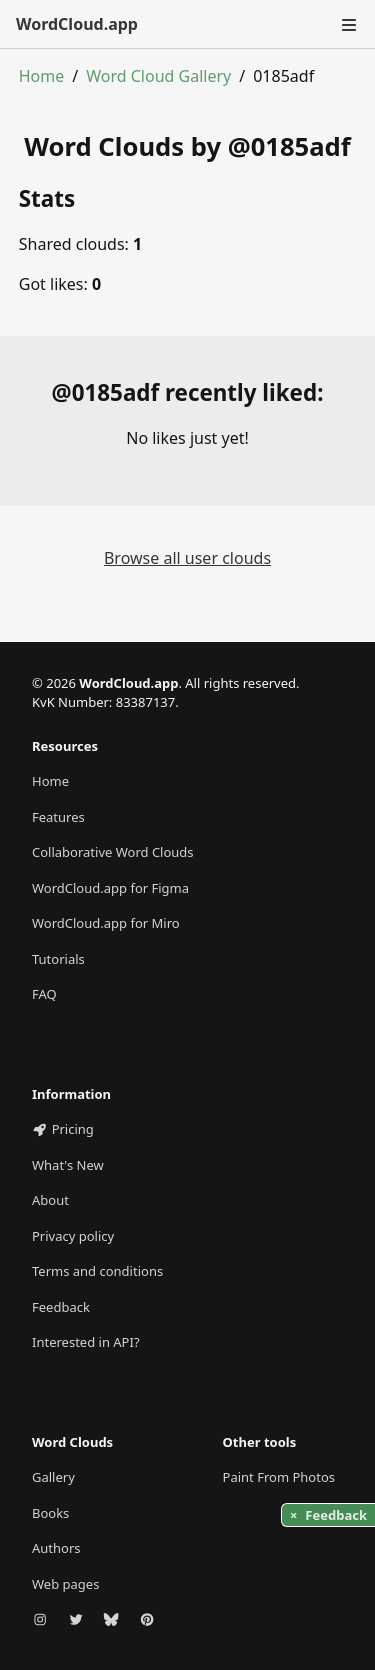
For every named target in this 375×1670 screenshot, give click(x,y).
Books (50, 1513)
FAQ (44, 994)
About (50, 1200)
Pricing (63, 1129)
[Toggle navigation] (347, 24)
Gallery (53, 1477)
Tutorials (58, 959)
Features (58, 817)
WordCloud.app (77, 24)
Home (42, 76)
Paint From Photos (279, 1477)
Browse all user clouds (187, 558)
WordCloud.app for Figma (110, 888)
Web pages (65, 1584)
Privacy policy (73, 1236)
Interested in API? (86, 1342)
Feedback (61, 1307)
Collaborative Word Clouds (113, 852)
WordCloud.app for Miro (106, 923)
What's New (68, 1165)
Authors (56, 1548)
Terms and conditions (97, 1271)
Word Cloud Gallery (158, 76)
